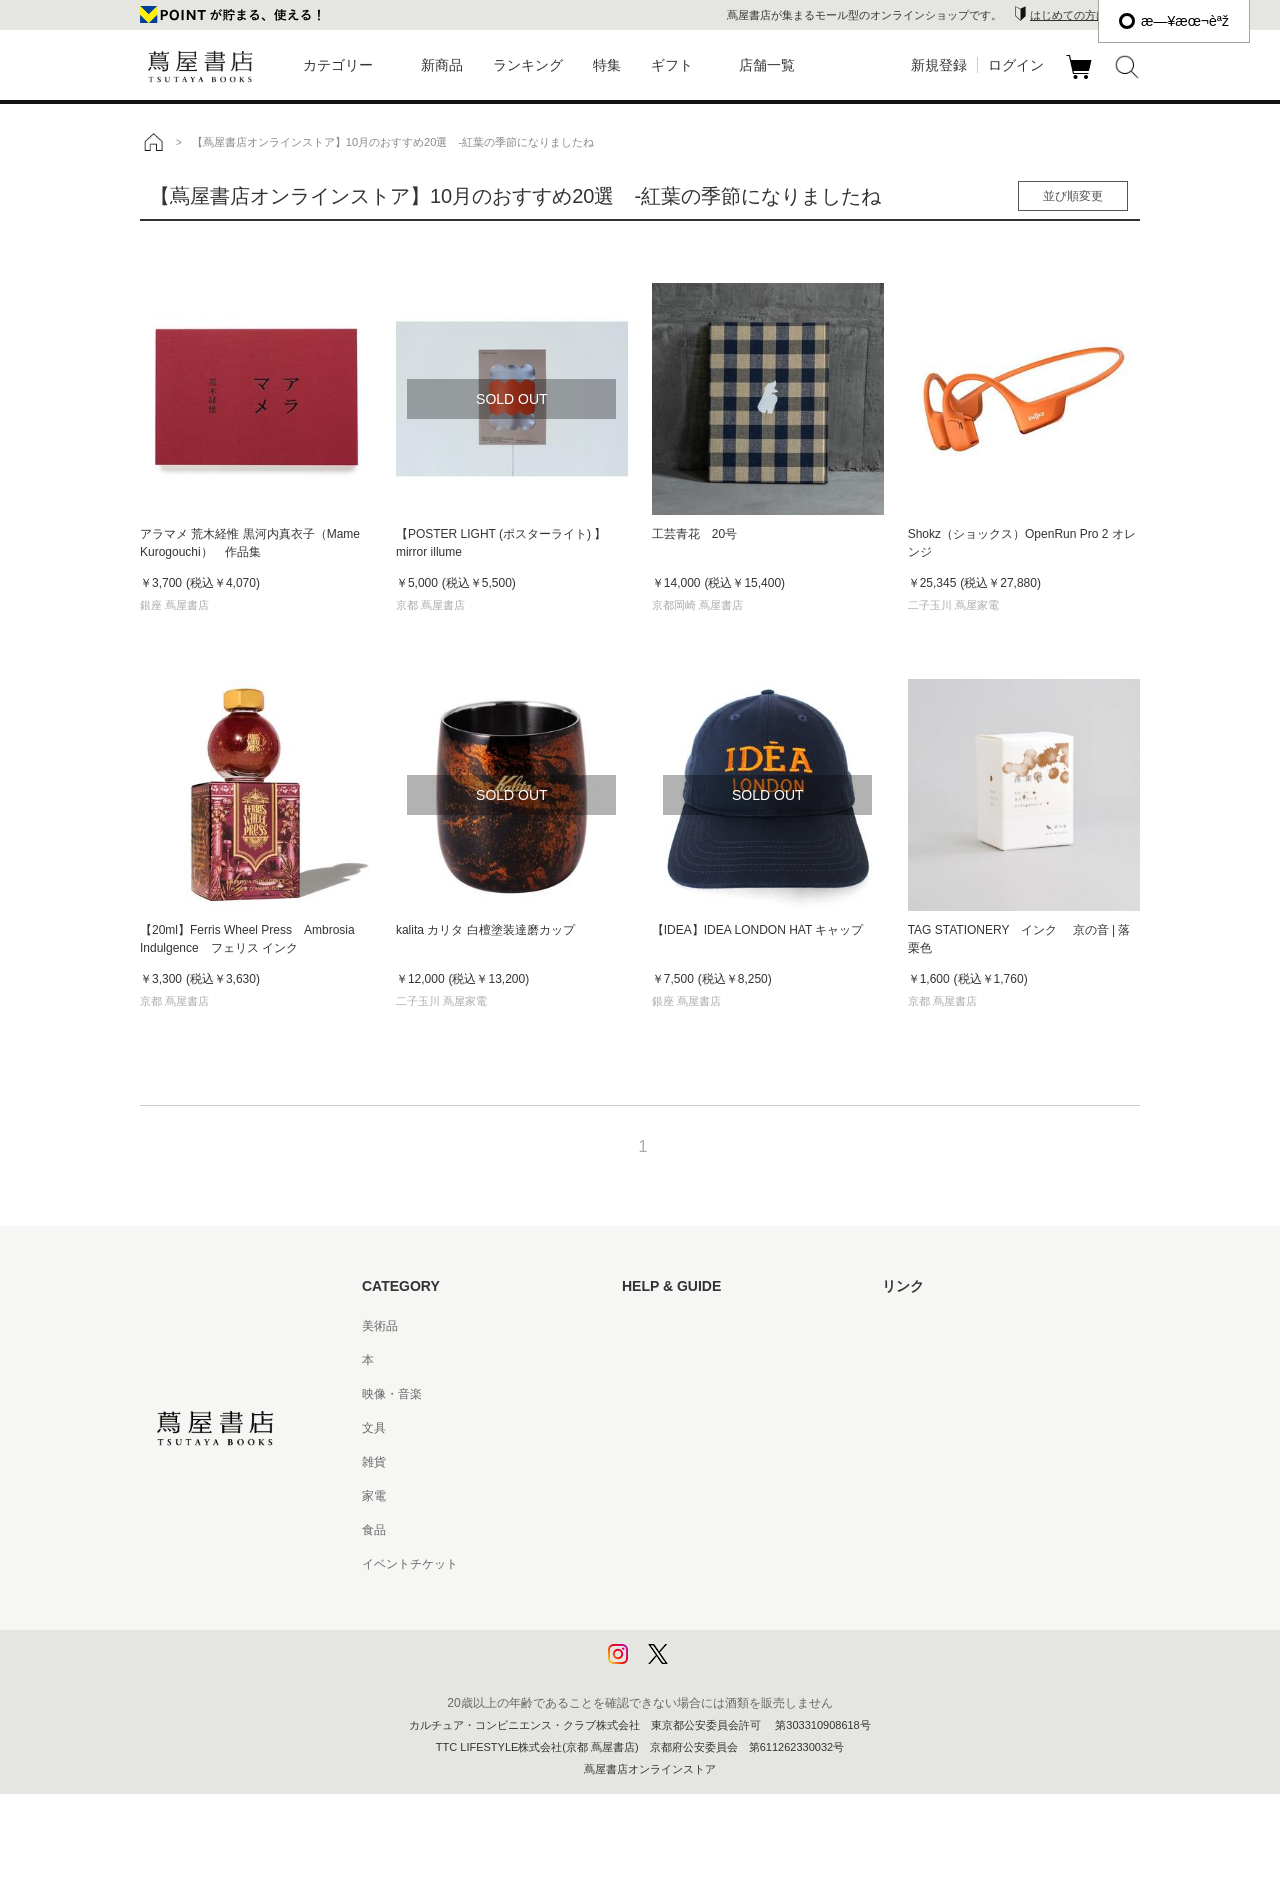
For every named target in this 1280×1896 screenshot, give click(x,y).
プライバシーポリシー (682, 1598)
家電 (374, 1496)
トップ (153, 142)
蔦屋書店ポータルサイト (948, 1326)
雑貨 (374, 1462)
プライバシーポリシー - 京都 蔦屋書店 (725, 1632)
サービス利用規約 (670, 1428)
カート (1081, 79)
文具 (374, 1428)
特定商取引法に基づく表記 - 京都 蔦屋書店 (737, 1564)
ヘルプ (640, 1360)
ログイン (1016, 65)
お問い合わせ (658, 1394)
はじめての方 (658, 1326)
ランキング (528, 65)
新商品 (442, 65)
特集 (607, 65)
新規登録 (939, 65)
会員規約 (646, 1496)
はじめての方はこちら (1085, 15)
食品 (374, 1530)
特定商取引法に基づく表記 (694, 1530)
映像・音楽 (392, 1394)
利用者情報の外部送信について (706, 1666)
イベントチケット (410, 1564)
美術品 (380, 1326)
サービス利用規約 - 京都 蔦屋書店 (713, 1462)
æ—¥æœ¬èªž (1174, 21)
